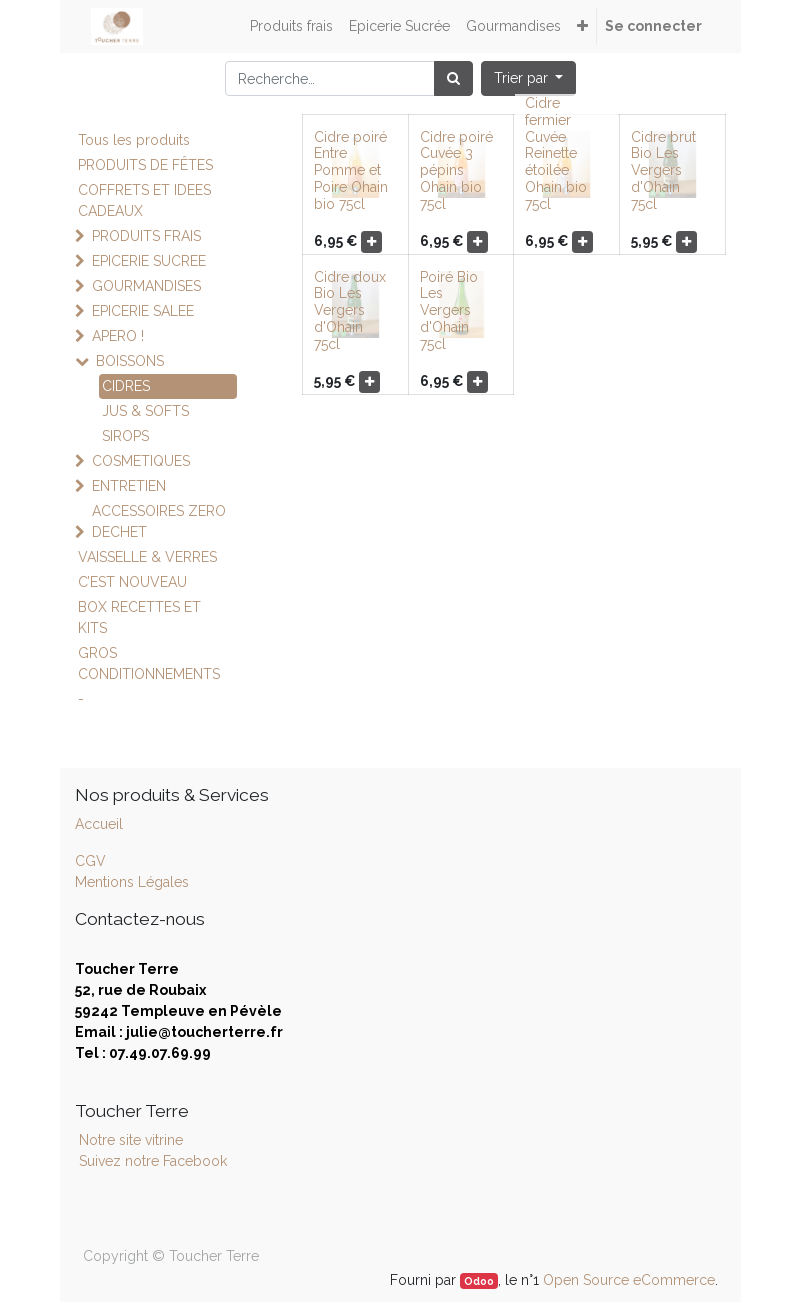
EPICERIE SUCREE (149, 261)
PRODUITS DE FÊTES (145, 165)
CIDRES (126, 386)
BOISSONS (130, 361)
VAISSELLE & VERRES (147, 557)
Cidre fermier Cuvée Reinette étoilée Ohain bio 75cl (556, 153)
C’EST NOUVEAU (132, 582)
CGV (90, 861)
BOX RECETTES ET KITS (139, 617)
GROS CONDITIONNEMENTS (149, 663)
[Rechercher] (453, 78)
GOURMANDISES (146, 286)
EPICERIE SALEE (143, 311)
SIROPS (125, 436)
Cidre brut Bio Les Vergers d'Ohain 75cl (663, 170)
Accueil (99, 824)
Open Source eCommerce (629, 1280)
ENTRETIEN (129, 486)
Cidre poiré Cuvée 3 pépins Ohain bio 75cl (456, 170)
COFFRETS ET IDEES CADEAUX (144, 200)
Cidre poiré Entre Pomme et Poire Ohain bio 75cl (351, 170)
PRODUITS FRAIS (146, 236)
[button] (582, 26)
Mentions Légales (132, 882)
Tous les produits (134, 140)
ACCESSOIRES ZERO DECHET (159, 521)
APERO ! (118, 336)
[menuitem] (291, 26)
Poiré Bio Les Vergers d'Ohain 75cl (449, 310)
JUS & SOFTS (145, 411)
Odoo (479, 1281)
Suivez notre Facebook (153, 1161)
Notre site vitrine (129, 1140)
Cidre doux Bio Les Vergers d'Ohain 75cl (350, 310)
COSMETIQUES (141, 461)
